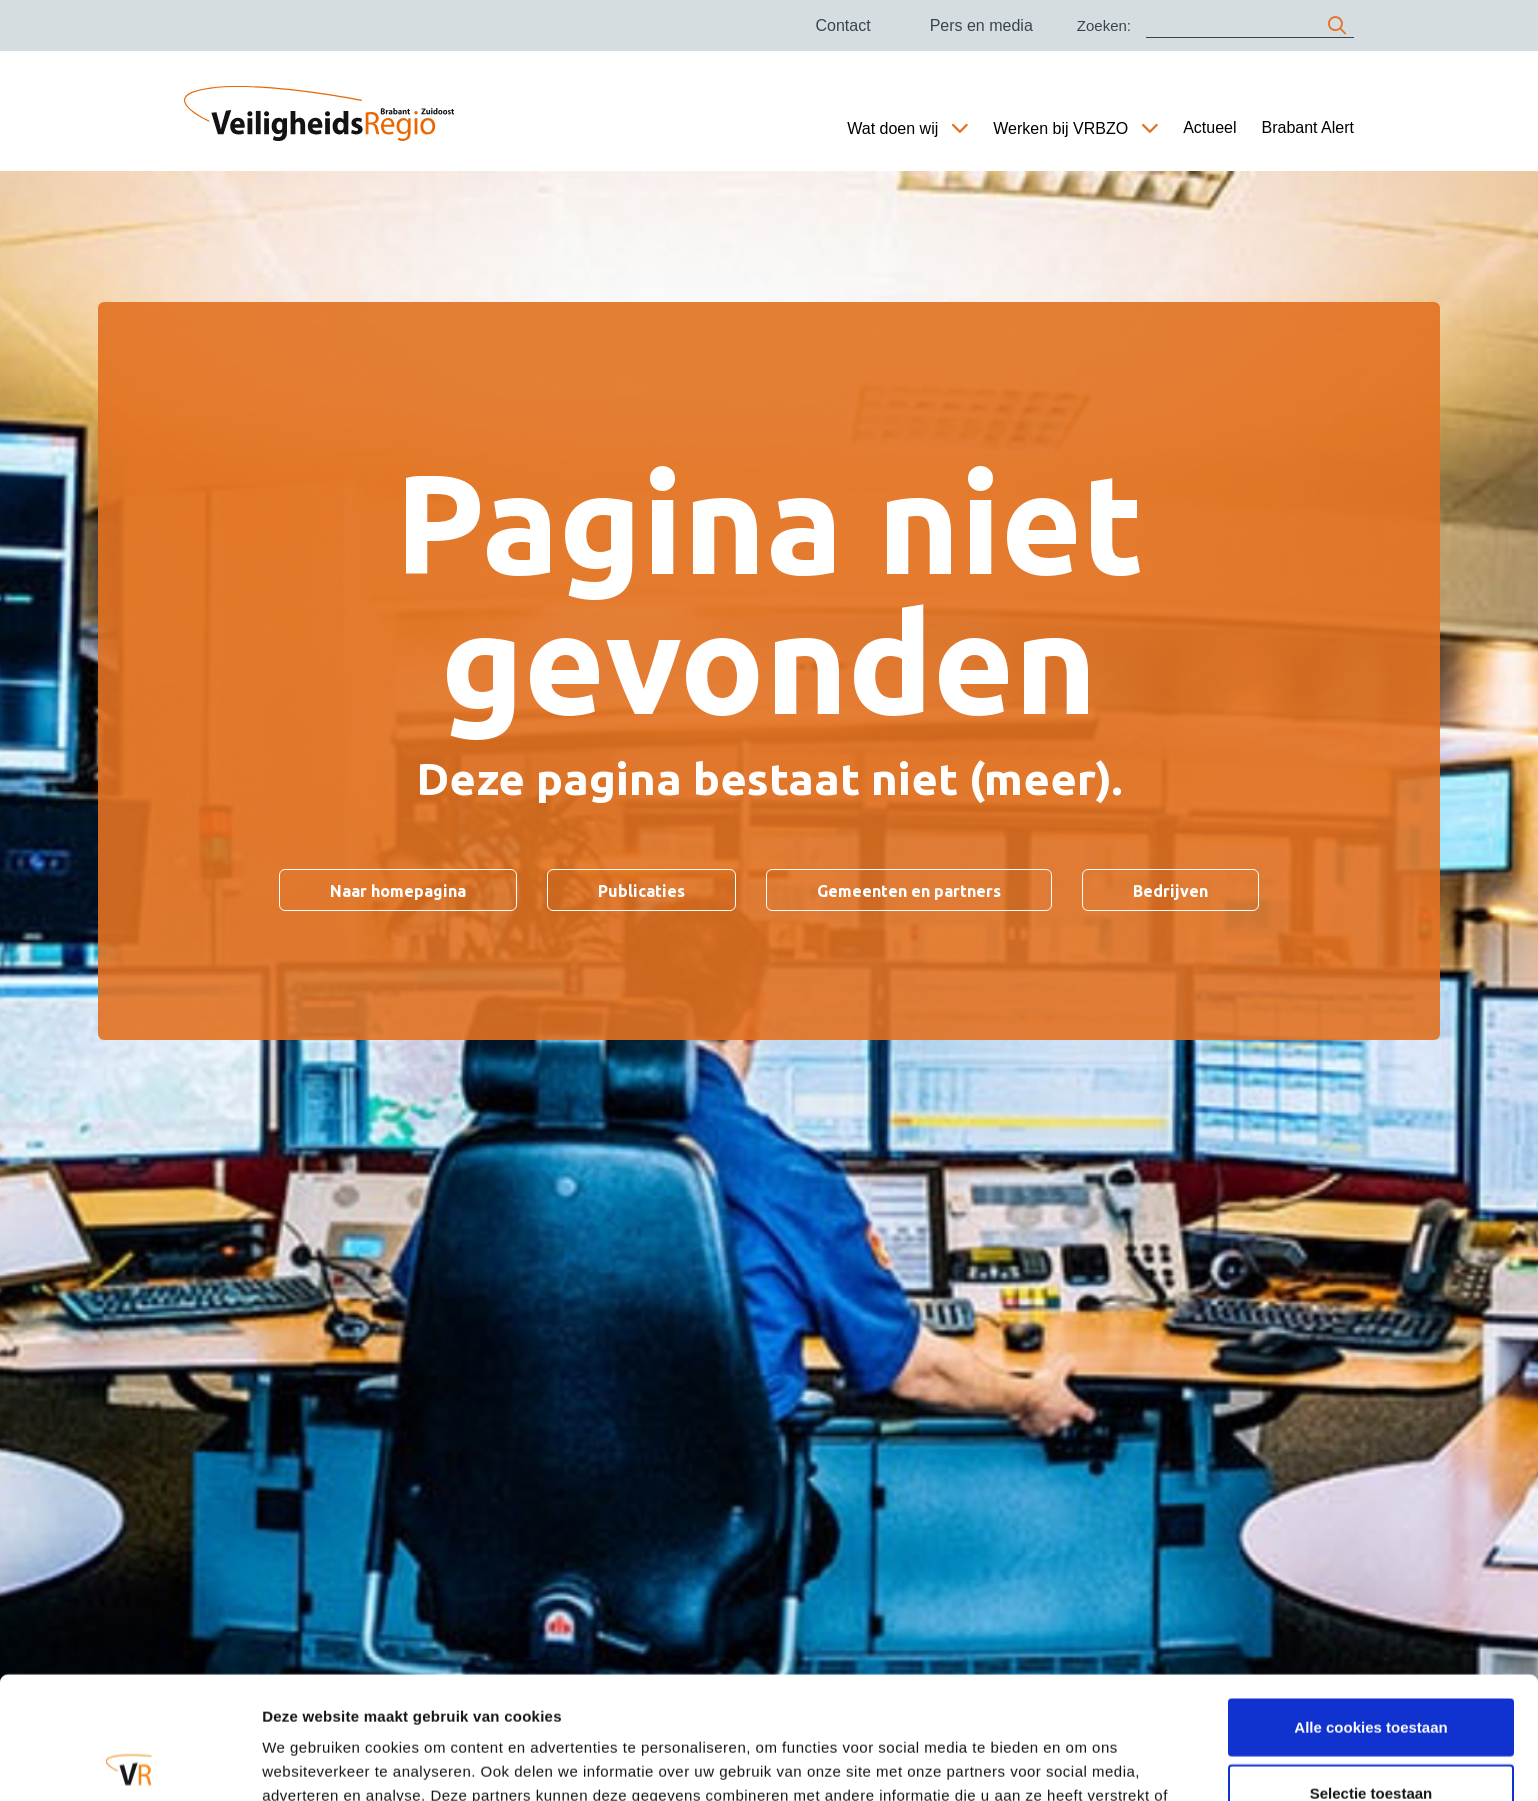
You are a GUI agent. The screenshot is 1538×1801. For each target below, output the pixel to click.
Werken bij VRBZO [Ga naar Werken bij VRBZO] (1060, 128)
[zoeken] (1337, 25)
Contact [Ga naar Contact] (842, 25)
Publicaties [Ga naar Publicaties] (641, 891)
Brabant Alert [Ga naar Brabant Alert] (1308, 127)
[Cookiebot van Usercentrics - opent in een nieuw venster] (129, 1762)
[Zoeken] (1250, 26)
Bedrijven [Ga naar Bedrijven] (1170, 891)
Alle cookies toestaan (1370, 1604)
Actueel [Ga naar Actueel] (1209, 127)
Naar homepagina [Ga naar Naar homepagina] (398, 891)
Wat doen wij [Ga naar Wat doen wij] (892, 128)
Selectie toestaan (1371, 1670)
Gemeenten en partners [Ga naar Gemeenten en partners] (909, 891)
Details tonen (1080, 1761)
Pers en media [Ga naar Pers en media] (981, 25)
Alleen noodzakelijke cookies (1371, 1735)
